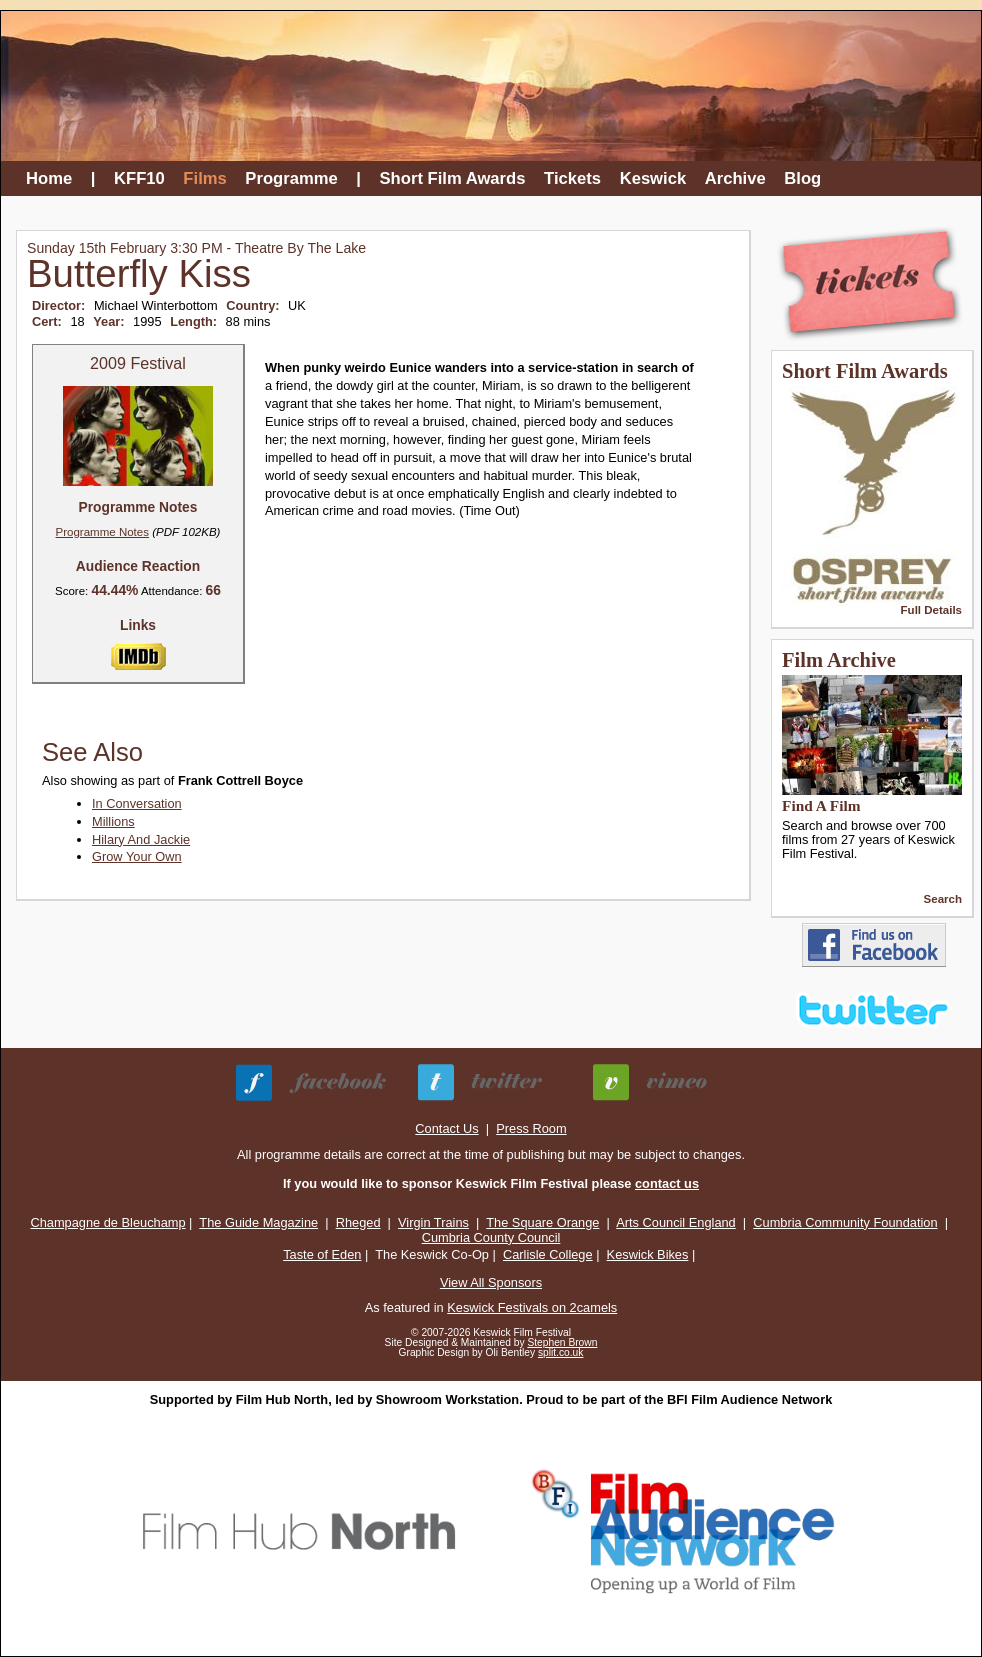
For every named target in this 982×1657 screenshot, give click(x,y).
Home (49, 178)
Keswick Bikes (648, 1254)
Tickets (572, 178)
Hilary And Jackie (141, 839)
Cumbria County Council (491, 1237)
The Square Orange (542, 1222)
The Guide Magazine (258, 1222)
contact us (667, 1183)
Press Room (531, 1128)
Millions (113, 821)
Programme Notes (102, 532)
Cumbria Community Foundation (845, 1222)
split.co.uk (561, 1352)
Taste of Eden (322, 1254)
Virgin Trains (433, 1222)
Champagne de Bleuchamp (107, 1222)
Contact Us (446, 1128)
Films (204, 178)
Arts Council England (676, 1222)
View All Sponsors (491, 1282)
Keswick (653, 178)
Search (943, 899)
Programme (291, 178)
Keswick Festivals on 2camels (532, 1307)
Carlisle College (548, 1254)
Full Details (931, 610)
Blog (802, 178)
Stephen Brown (562, 1342)
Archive (735, 178)
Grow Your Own (137, 856)
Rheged (358, 1222)
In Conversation (137, 803)
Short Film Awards (453, 178)
